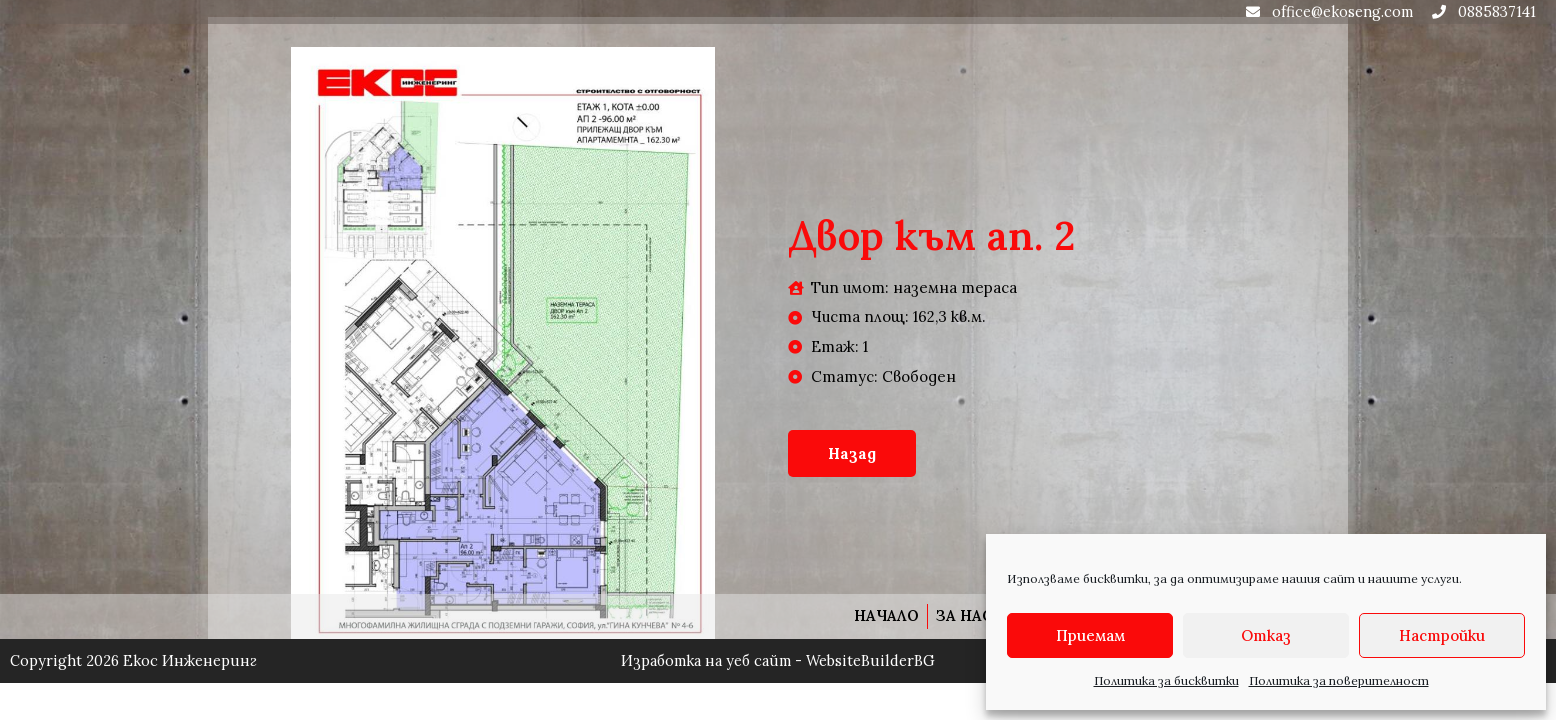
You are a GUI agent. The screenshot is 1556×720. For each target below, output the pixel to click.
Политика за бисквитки (1166, 680)
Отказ (1266, 635)
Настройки (1442, 635)
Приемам (1090, 635)
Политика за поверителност (1339, 680)
